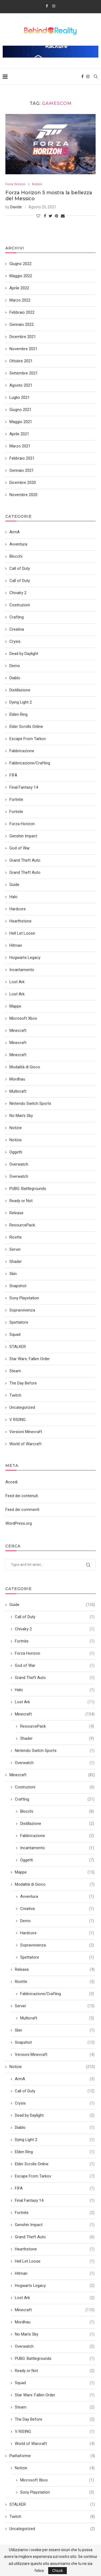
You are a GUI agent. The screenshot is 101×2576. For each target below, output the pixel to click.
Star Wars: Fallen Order (55, 2395)
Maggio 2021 (20, 421)
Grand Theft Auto (55, 1678)
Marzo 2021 (19, 446)
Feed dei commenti (22, 1509)
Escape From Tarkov (55, 2176)
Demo (57, 1921)
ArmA (55, 2079)
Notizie (37, 184)
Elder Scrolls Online (55, 2164)
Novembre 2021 (23, 348)
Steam (55, 2407)
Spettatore (57, 1957)
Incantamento (57, 1848)
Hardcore (57, 1933)
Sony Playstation (57, 2492)
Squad (55, 2383)
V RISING (55, 2431)
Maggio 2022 (20, 275)
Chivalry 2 (55, 1629)
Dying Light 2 (55, 2140)
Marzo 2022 (19, 300)
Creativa (57, 1909)
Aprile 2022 (19, 288)
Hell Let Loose (55, 2261)
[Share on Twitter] (50, 216)
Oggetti (57, 1860)
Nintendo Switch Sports (55, 1751)
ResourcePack (57, 1726)
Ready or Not (55, 2371)
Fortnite (55, 1641)
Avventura (57, 1896)
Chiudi (57, 2570)
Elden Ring (55, 2152)
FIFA (55, 2188)
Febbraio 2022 (21, 312)
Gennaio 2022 (21, 324)
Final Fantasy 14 (55, 2200)
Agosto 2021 (20, 385)
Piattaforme (52, 2456)
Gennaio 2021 (21, 470)
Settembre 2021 (23, 373)
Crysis (55, 2103)
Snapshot (55, 2042)
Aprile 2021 (19, 433)
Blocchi (57, 1811)
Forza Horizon (15, 184)
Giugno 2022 (20, 263)
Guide (52, 1605)
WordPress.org (18, 1523)
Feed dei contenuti (21, 1495)
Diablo (55, 2127)
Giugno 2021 (20, 409)
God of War (55, 1665)
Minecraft (55, 1714)
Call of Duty (55, 1617)
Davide (16, 207)
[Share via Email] (63, 216)
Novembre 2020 (23, 494)
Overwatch (55, 1763)
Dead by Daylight (55, 2115)
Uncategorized (52, 2529)
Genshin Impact (55, 2225)
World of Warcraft (55, 2444)
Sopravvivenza (57, 1945)
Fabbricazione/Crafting (57, 1994)
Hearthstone (55, 2249)
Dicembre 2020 (22, 482)
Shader (57, 1738)
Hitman (55, 2273)
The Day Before (55, 2419)
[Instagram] (53, 6)
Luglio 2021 (19, 397)
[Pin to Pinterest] (56, 216)
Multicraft (57, 2018)
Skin (55, 2030)
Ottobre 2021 (21, 361)
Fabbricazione (57, 1836)
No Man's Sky (55, 2334)
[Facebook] (47, 6)
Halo (55, 1690)
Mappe (55, 1872)
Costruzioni (55, 1787)
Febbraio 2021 (21, 458)
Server (55, 2006)
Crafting (55, 1799)
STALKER (52, 2504)
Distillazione (57, 1823)
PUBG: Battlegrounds (55, 2358)
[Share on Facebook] (45, 216)
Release (55, 1969)
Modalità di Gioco (55, 1884)
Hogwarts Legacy (55, 2286)
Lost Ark (55, 1702)
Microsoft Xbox (57, 2480)
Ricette (55, 1982)
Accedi (11, 1482)
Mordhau (55, 2322)
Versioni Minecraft (55, 2055)
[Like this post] (38, 216)
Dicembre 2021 (22, 336)
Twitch (52, 2517)
